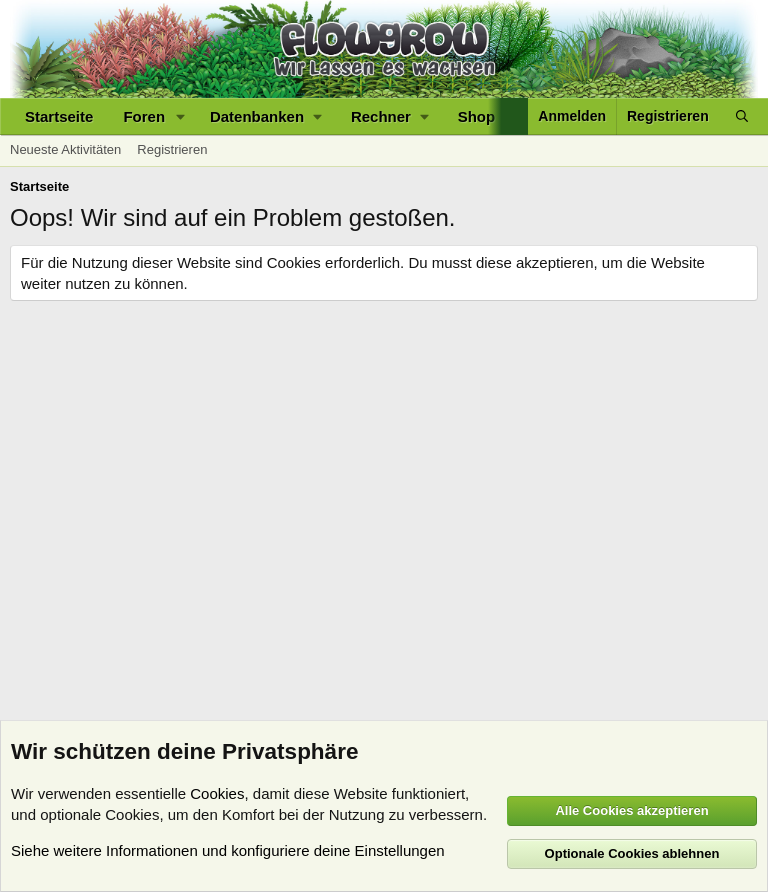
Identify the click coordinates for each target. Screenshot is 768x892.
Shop (477, 116)
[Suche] (742, 116)
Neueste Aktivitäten (65, 149)
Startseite (59, 116)
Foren (144, 116)
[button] (181, 116)
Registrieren (172, 149)
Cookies (217, 793)
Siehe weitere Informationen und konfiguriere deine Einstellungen (228, 850)
